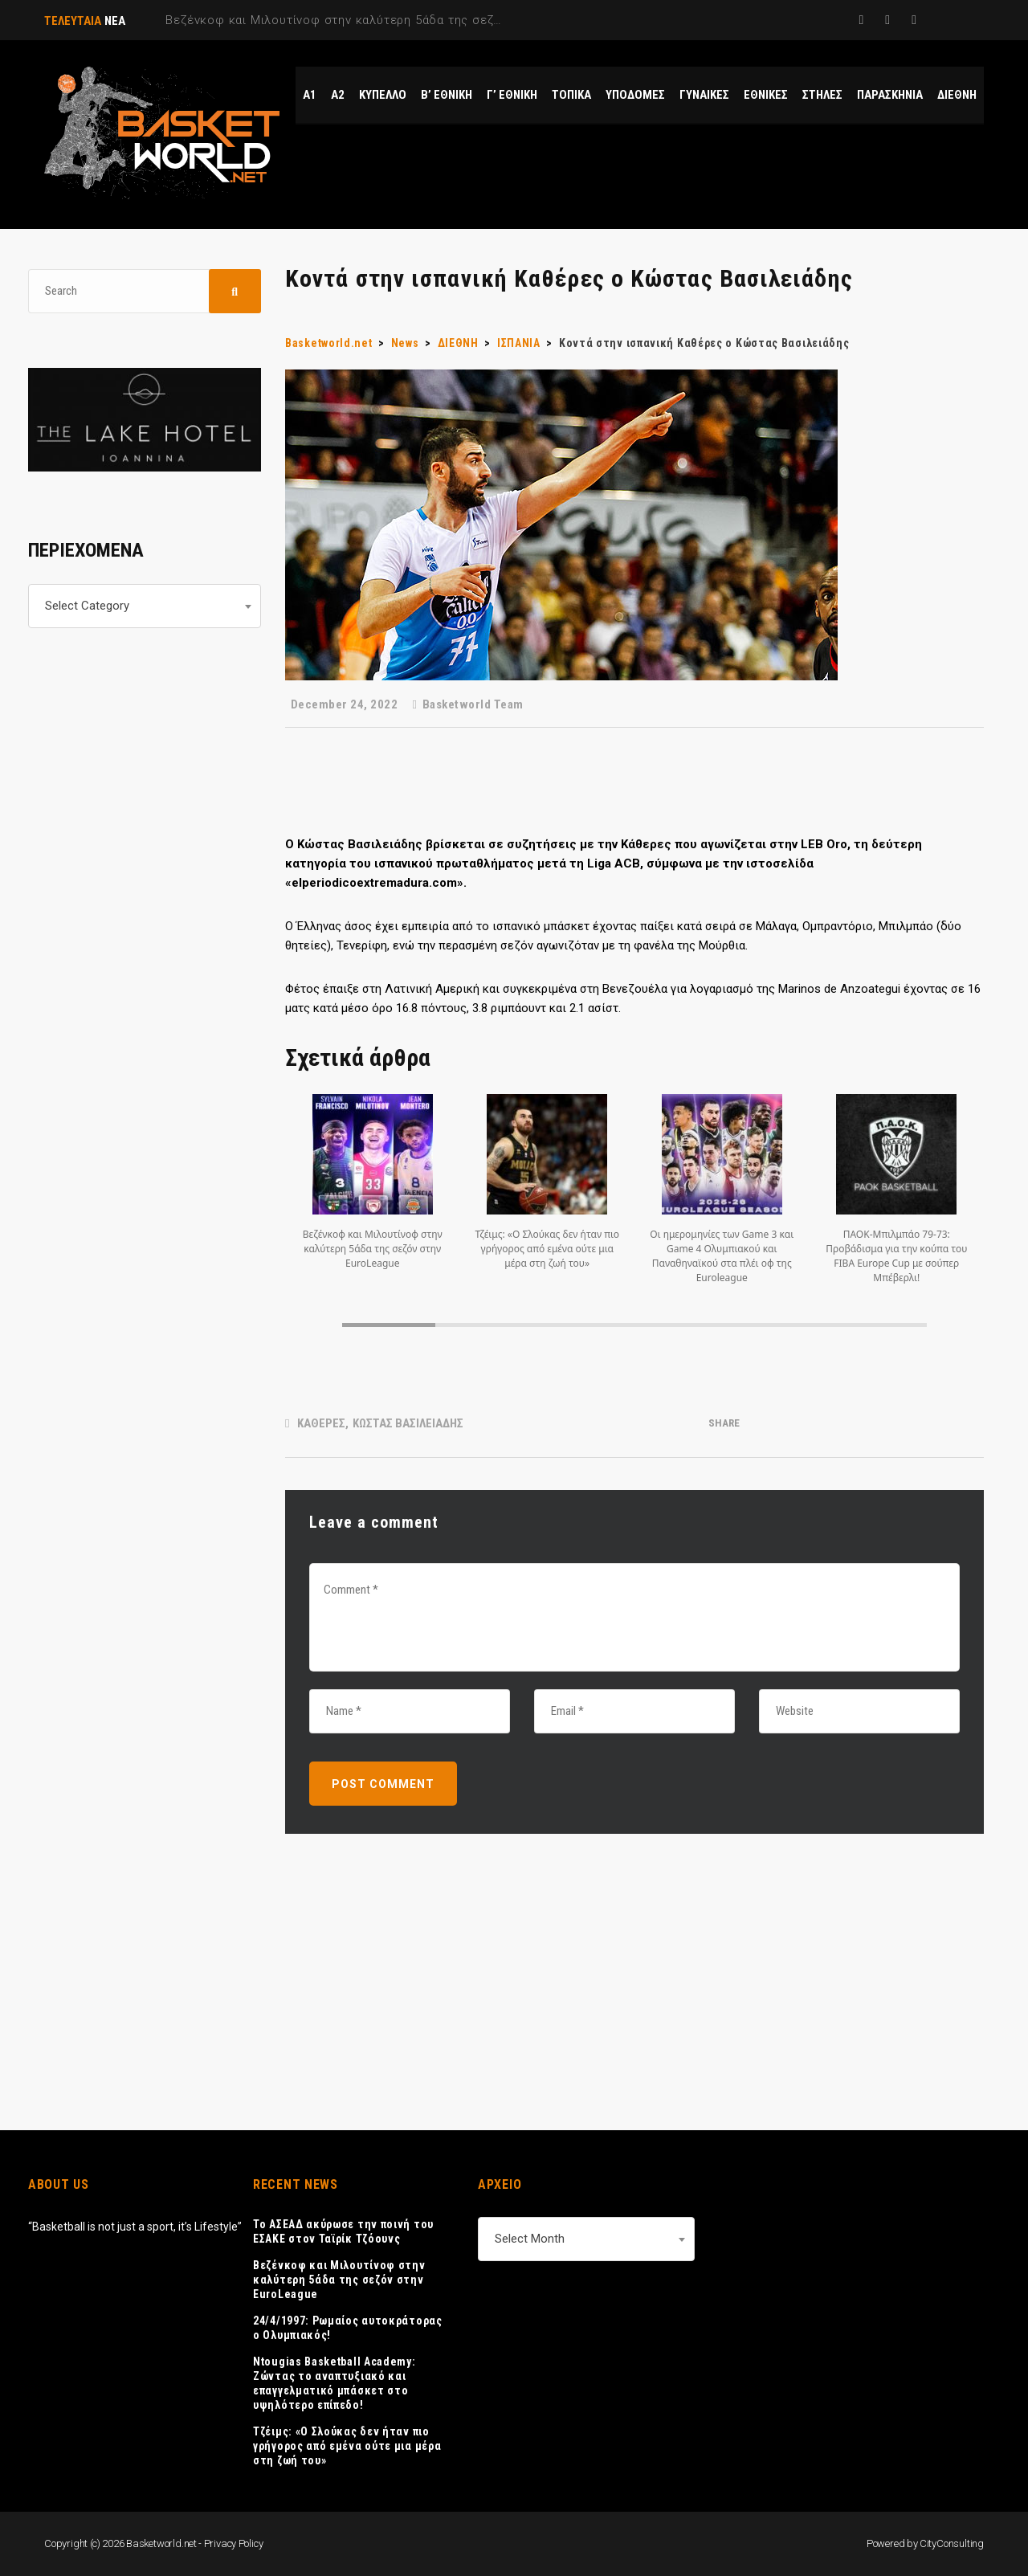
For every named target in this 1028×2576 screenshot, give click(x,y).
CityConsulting (952, 2543)
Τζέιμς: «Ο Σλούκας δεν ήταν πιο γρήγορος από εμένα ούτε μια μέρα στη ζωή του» (347, 2446)
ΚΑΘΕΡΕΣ (321, 1423)
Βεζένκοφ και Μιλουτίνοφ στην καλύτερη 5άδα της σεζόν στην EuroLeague (339, 2279)
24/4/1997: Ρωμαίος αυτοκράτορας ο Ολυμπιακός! (348, 2327)
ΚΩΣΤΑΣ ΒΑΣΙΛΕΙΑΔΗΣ (408, 1423)
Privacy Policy (233, 2543)
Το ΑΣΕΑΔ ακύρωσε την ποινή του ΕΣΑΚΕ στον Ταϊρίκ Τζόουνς (343, 2231)
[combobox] (144, 606)
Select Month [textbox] (530, 2238)
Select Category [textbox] (87, 605)
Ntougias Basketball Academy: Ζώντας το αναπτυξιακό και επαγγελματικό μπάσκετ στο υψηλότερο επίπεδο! (334, 2383)
